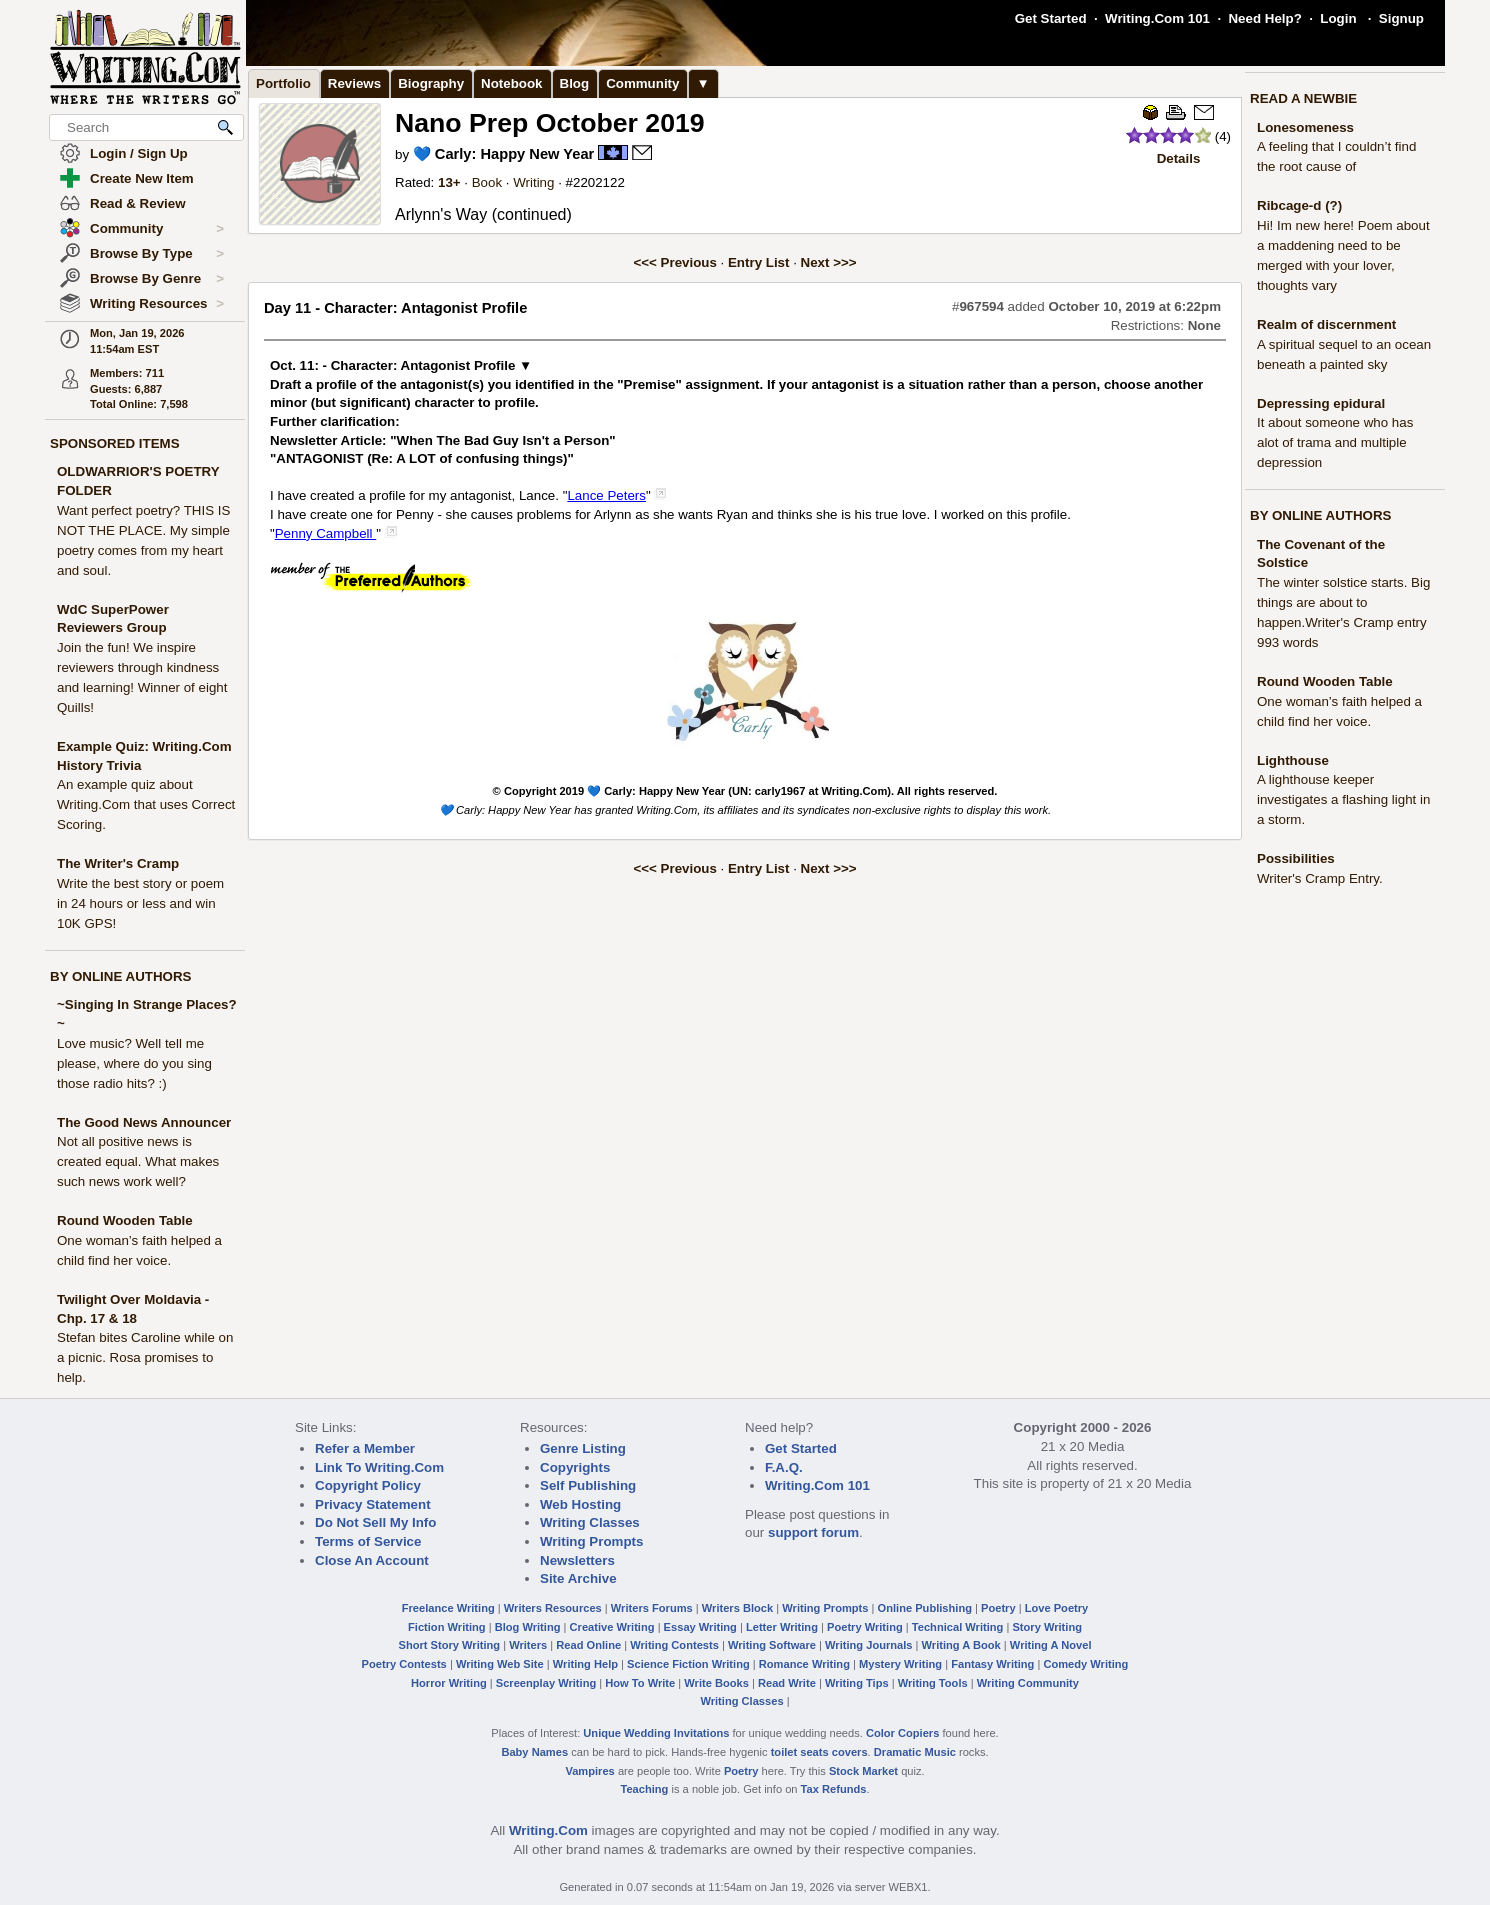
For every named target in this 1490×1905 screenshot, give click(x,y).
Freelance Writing (448, 1608)
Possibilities (1296, 858)
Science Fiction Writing (688, 1664)
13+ (449, 182)
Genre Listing (583, 1448)
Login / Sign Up (139, 153)
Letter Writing (782, 1627)
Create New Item (142, 178)
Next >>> (829, 262)
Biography (431, 83)
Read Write (787, 1683)
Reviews (354, 83)
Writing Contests (674, 1645)
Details (1179, 158)
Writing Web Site (500, 1664)
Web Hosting (580, 1504)
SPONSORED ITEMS (115, 443)
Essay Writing (700, 1627)
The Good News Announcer (144, 1122)
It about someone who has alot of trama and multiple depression (1335, 442)
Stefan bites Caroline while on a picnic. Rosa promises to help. (145, 1357)
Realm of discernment (1326, 324)
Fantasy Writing (992, 1664)
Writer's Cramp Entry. (1320, 878)
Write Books (716, 1683)
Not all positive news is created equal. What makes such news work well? (138, 1161)
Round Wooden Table (125, 1220)
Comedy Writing (1085, 1664)
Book (487, 182)
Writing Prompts (591, 1541)
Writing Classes (590, 1522)
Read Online (588, 1645)
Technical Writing (958, 1627)
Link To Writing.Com (379, 1467)
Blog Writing (528, 1627)
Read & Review (138, 203)
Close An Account (372, 1560)
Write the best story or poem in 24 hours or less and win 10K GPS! (140, 903)
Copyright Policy (368, 1485)
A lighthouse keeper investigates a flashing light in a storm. (1343, 799)
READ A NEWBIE (1303, 98)
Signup (1401, 18)
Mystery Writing (900, 1664)
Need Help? (1264, 18)
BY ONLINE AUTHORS (120, 976)
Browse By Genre (157, 279)
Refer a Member (365, 1448)
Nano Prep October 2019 (550, 123)
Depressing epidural (1321, 403)
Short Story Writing (449, 1645)
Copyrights (575, 1467)
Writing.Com (548, 1830)
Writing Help (585, 1664)
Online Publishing (925, 1608)
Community (157, 229)
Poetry (998, 1608)
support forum (813, 1532)
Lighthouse (1293, 760)
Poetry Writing (865, 1627)
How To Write (640, 1683)
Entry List (758, 262)
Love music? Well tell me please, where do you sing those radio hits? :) (134, 1063)
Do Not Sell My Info (375, 1522)
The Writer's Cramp (118, 863)
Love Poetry (1057, 1608)
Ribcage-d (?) (1299, 205)
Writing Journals (868, 1645)
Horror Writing (449, 1683)
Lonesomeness (1305, 127)
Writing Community (1028, 1683)
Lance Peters (606, 495)
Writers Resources (553, 1608)
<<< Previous (675, 262)
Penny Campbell (326, 533)
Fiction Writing (447, 1627)
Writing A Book (961, 1645)
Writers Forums (652, 1608)
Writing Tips (857, 1683)
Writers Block (737, 1608)
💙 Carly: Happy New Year (503, 154)
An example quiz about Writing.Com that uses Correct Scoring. (146, 804)
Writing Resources (157, 304)
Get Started (1051, 18)
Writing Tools (933, 1683)
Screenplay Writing (546, 1683)
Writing (533, 182)
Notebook (511, 83)
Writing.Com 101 (1157, 18)
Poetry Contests (404, 1664)
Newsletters (577, 1560)
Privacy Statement (373, 1504)
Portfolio (283, 83)
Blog (575, 83)
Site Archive (578, 1578)
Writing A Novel (1051, 1645)
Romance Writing (804, 1664)
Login (1338, 18)
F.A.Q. (784, 1467)
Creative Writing (612, 1627)
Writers (528, 1645)
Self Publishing (588, 1485)
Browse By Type (157, 254)
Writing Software (772, 1645)
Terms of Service (368, 1541)
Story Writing (1047, 1627)
